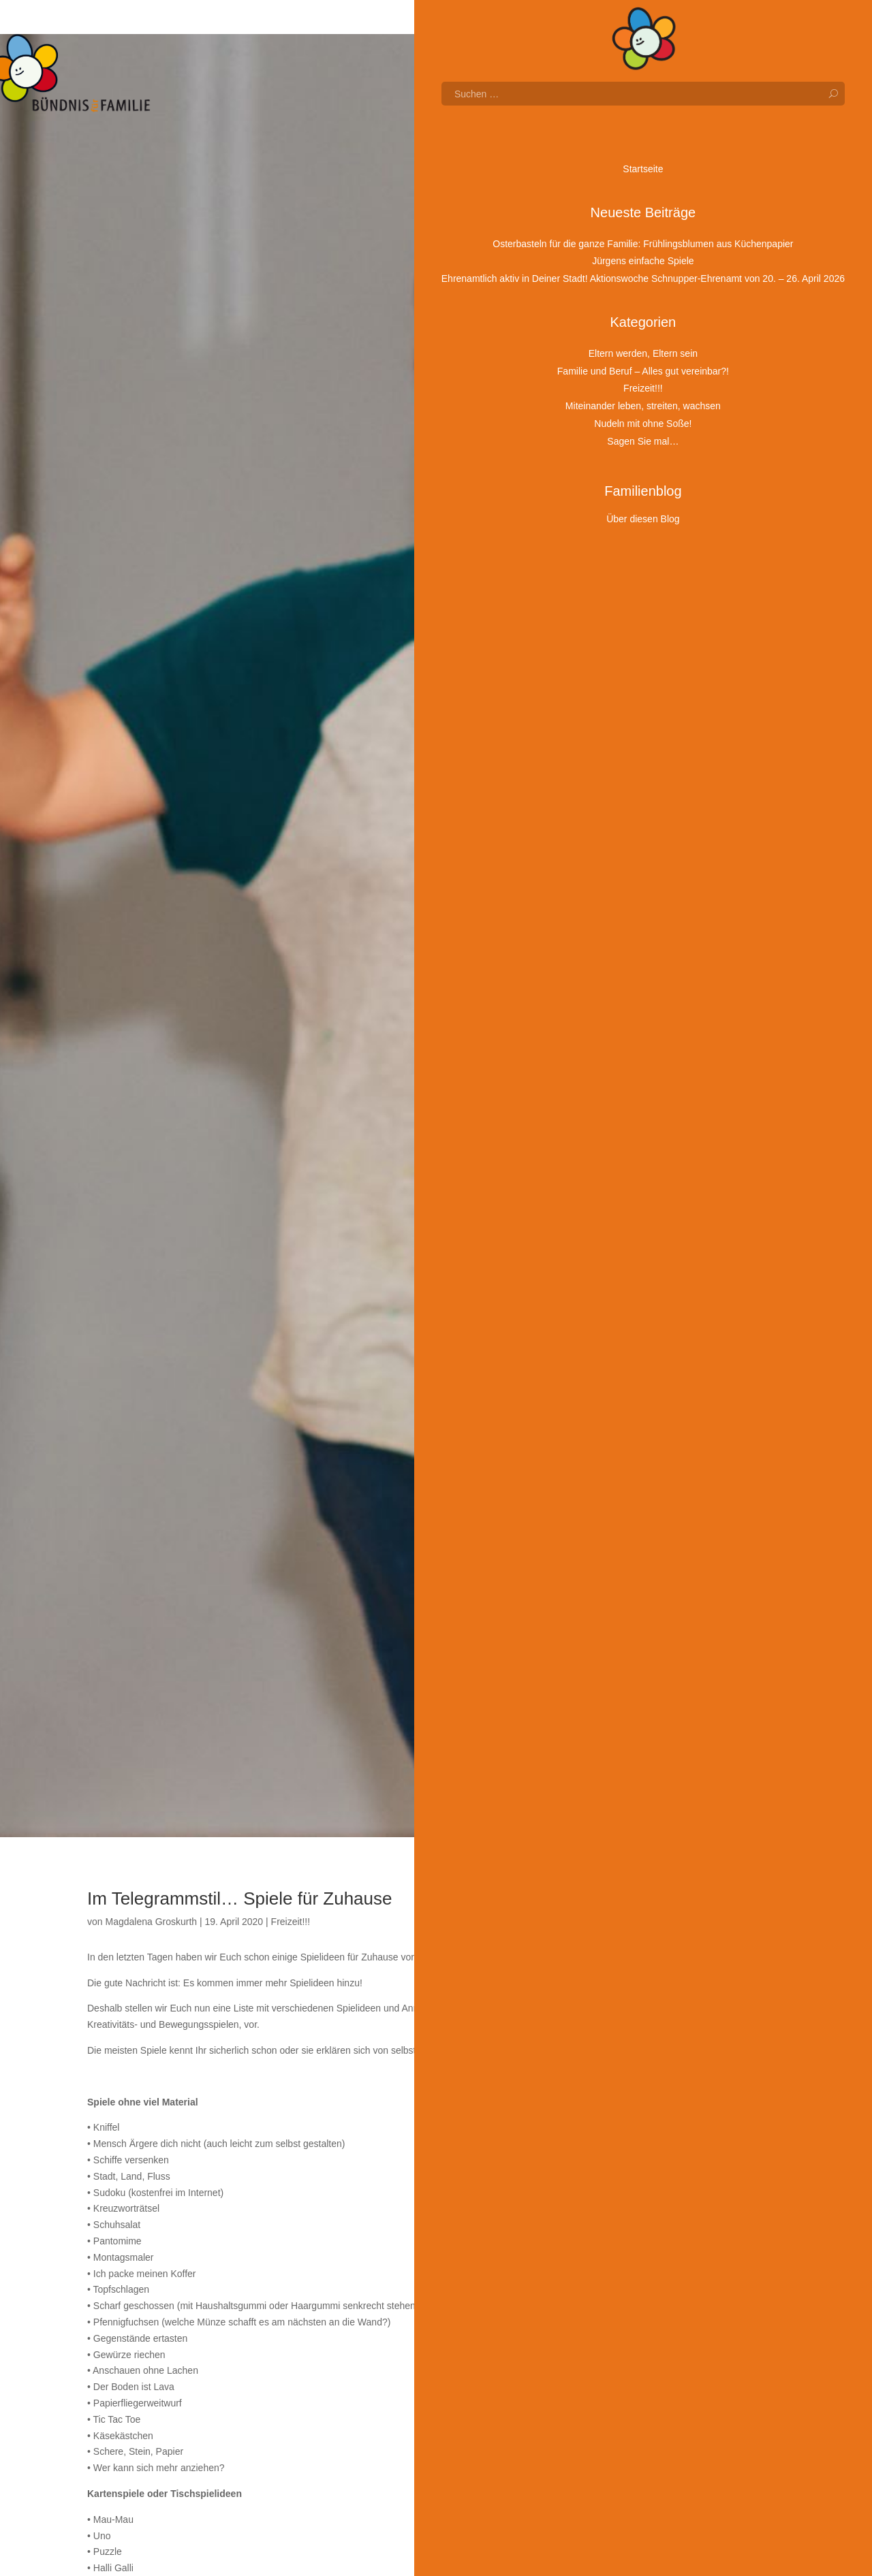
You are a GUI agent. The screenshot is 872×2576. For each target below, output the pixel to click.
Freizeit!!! (291, 1921)
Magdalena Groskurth (151, 1921)
